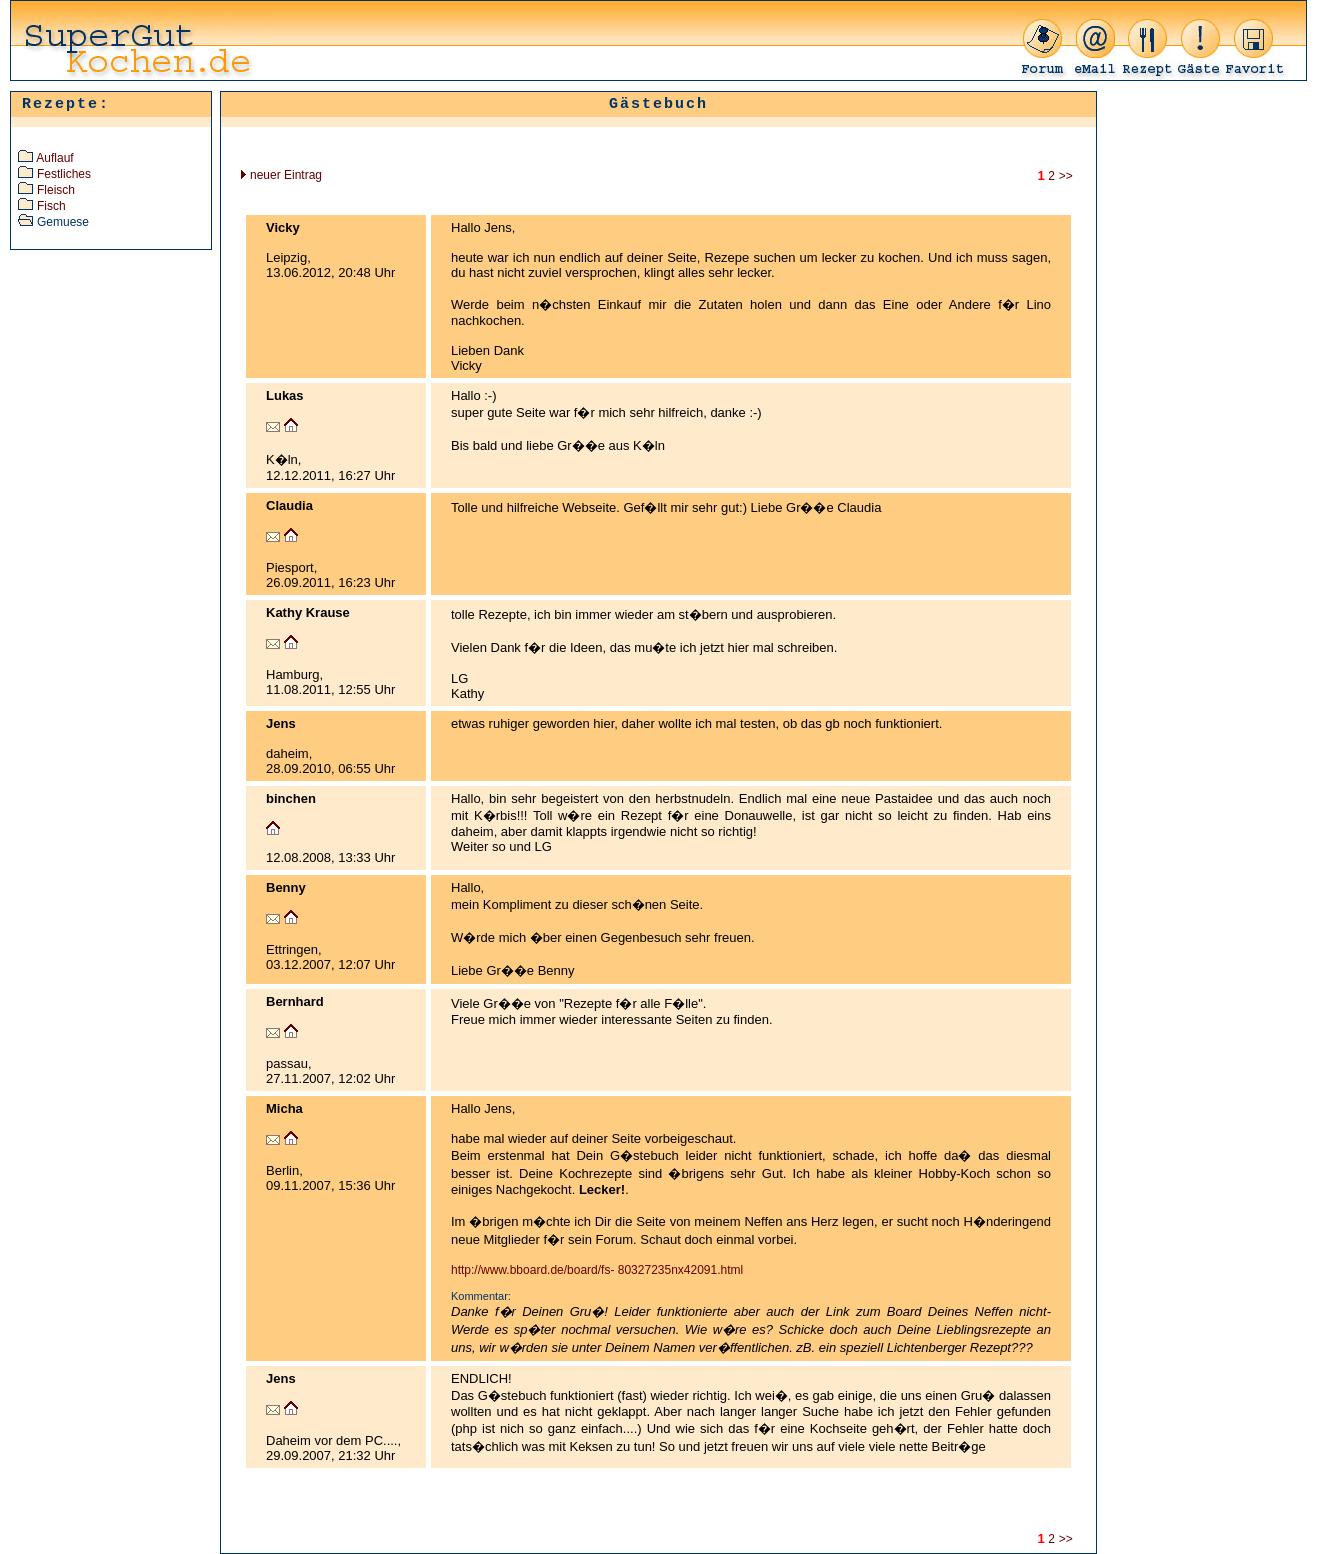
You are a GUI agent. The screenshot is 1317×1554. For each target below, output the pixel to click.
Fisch (51, 206)
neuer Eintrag (281, 175)
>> (1067, 176)
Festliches (64, 174)
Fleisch (56, 190)
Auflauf (54, 158)
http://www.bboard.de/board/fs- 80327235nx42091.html (597, 1270)
